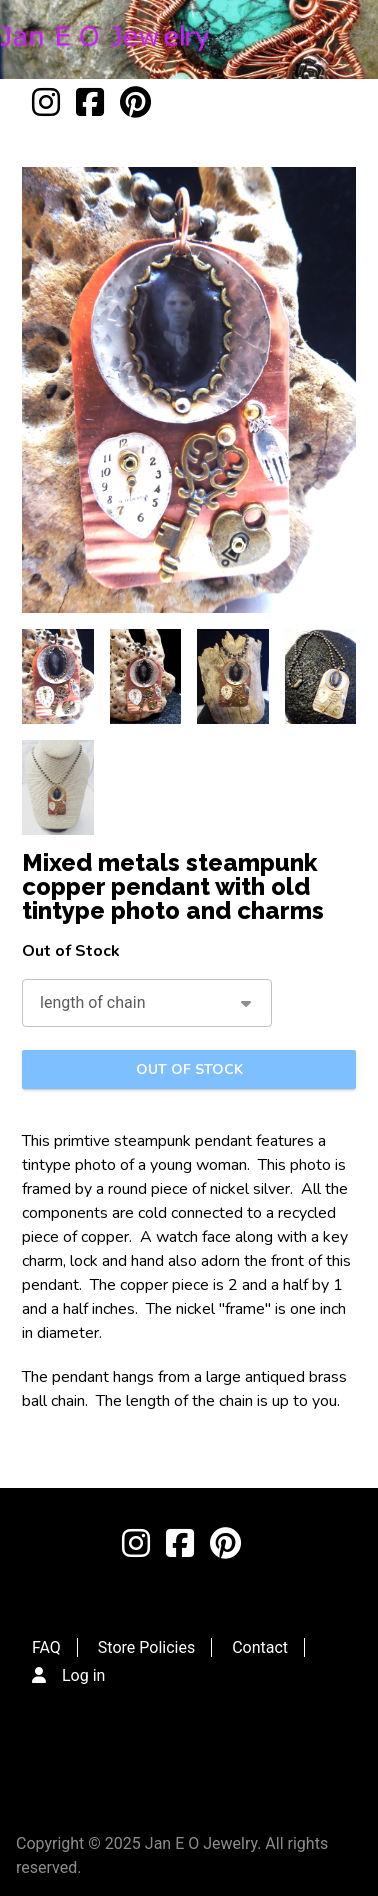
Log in (83, 1675)
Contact (260, 1647)
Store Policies (146, 1647)
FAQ (46, 1647)
